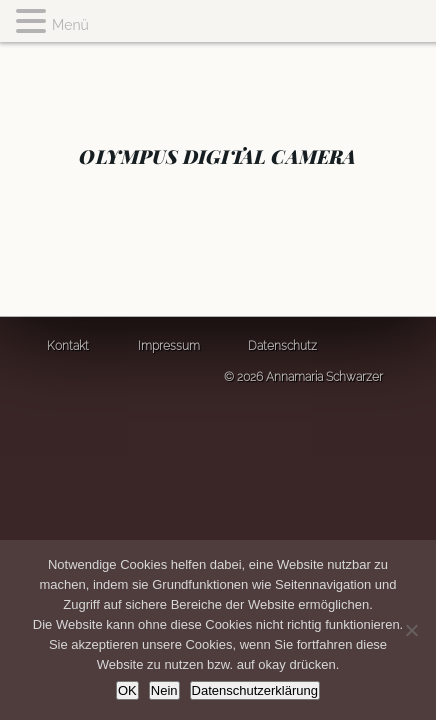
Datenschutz (282, 346)
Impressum (169, 346)
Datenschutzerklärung (255, 690)
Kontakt (68, 346)
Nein (164, 690)
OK (127, 690)
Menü (70, 25)
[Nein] (411, 630)
